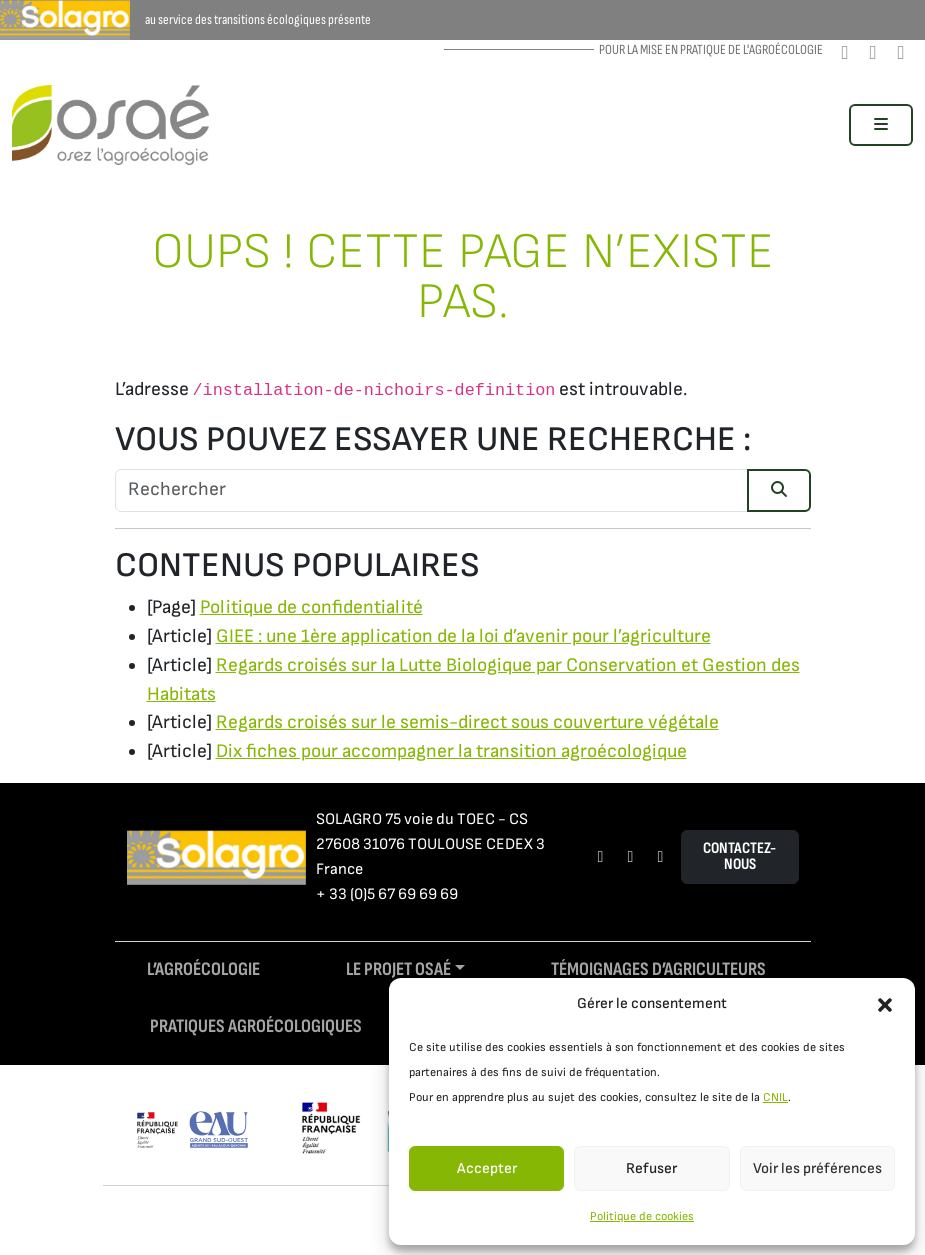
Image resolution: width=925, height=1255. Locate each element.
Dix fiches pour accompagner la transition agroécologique (451, 751)
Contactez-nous (739, 856)
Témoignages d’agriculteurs (658, 969)
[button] (885, 1004)
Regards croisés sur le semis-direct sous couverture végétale (467, 722)
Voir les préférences (817, 1168)
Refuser (651, 1168)
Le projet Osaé (398, 969)
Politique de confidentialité (311, 607)
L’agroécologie (203, 969)
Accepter (487, 1168)
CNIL (775, 1097)
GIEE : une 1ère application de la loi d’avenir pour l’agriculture (463, 636)
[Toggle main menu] (881, 125)
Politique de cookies (642, 1216)
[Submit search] (779, 490)
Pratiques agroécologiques (256, 1026)
